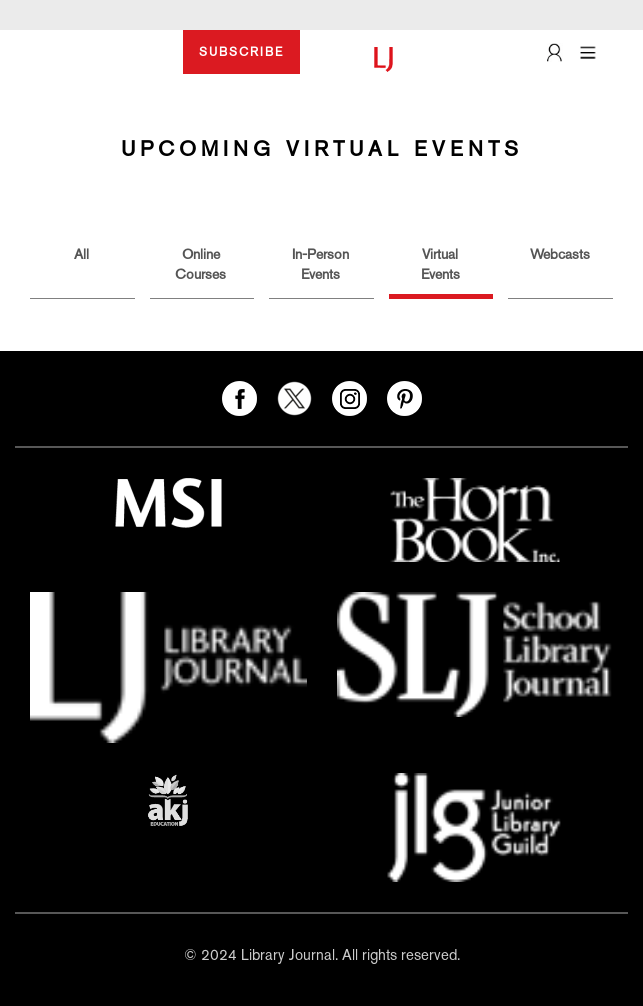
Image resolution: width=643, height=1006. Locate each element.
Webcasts (560, 254)
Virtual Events (440, 264)
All (81, 254)
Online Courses (200, 264)
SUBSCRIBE (241, 52)
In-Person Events (320, 264)
